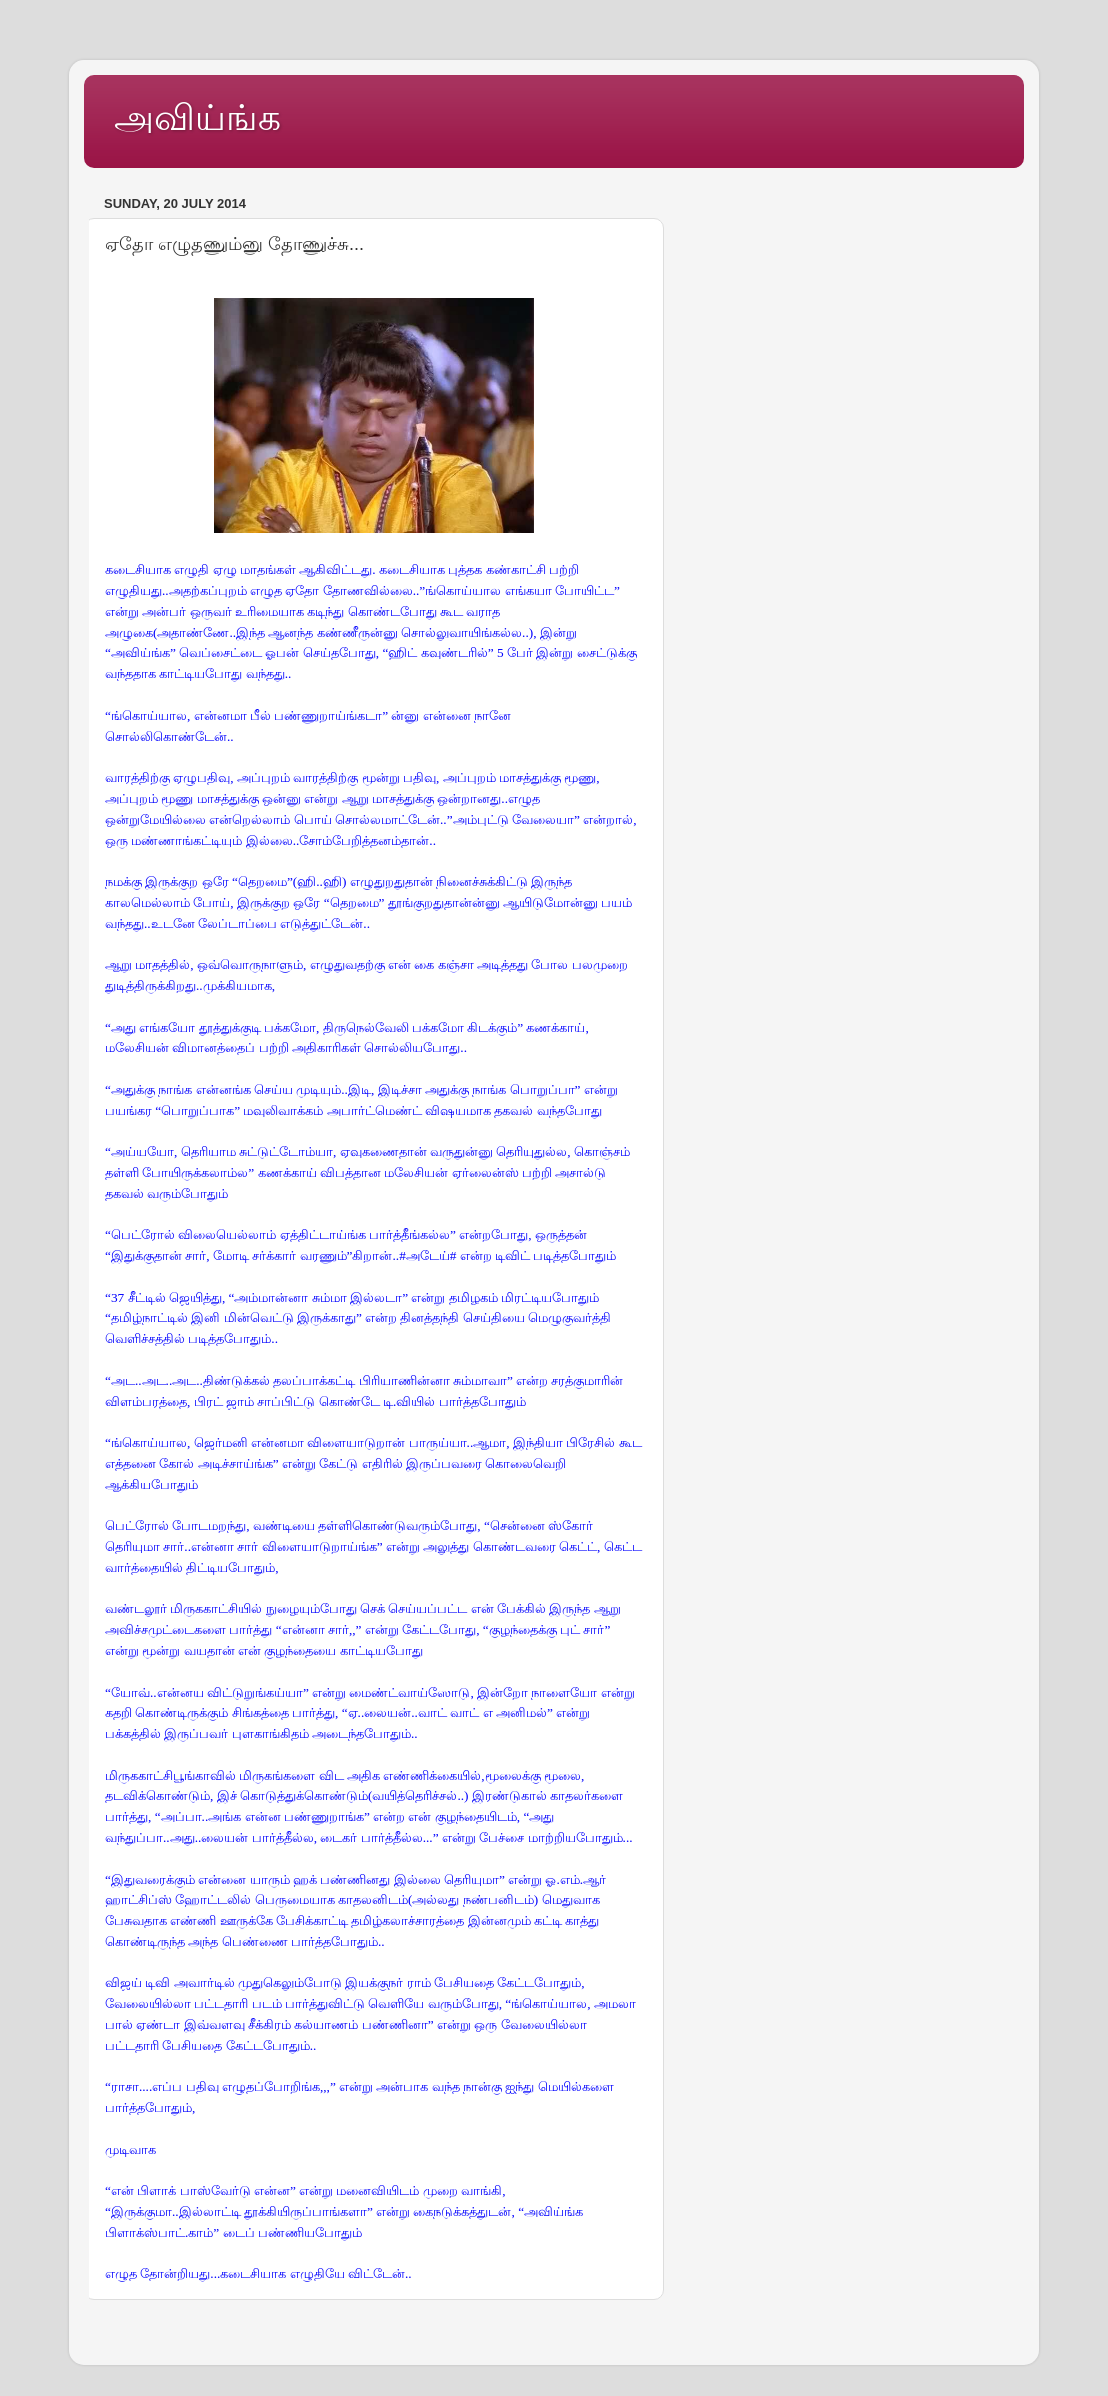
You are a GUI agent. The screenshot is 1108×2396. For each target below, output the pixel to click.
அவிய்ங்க (197, 117)
